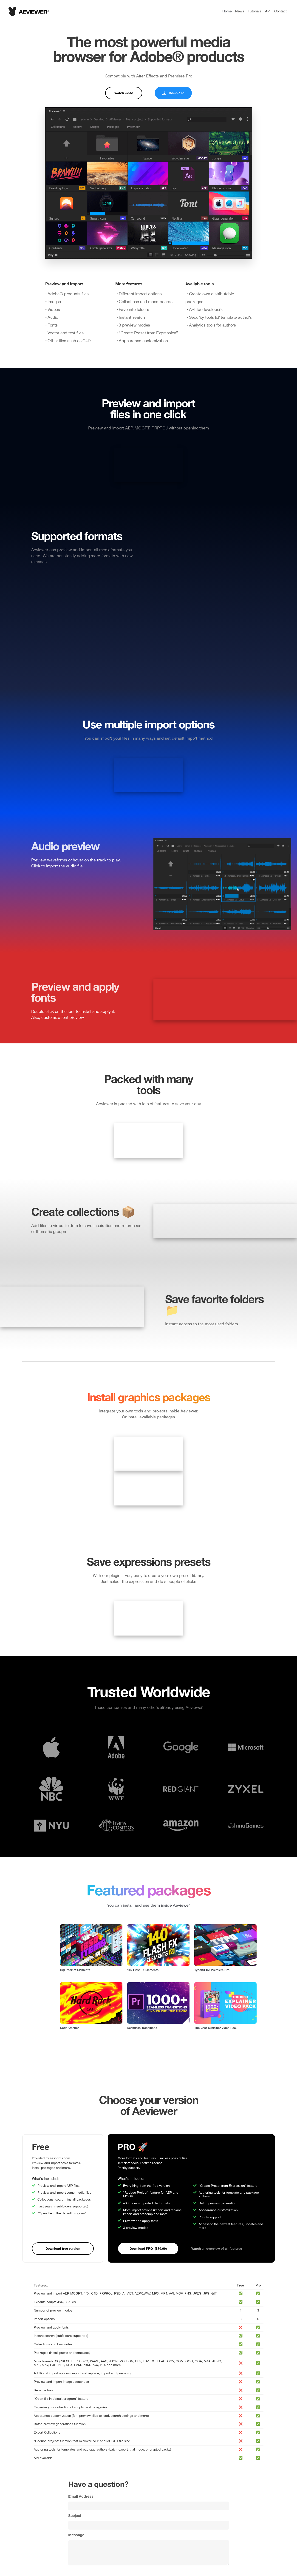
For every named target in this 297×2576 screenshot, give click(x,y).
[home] (28, 11)
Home (227, 11)
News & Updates (124, 2549)
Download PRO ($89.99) (148, 2147)
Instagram (227, 2549)
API (268, 11)
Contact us (180, 2572)
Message (76, 2434)
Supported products (126, 2557)
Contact (280, 11)
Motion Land (71, 2557)
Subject (74, 2414)
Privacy (178, 2564)
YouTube (226, 2564)
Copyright (180, 2557)
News (239, 11)
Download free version (62, 2147)
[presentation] (103, 2476)
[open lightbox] (123, 93)
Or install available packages (148, 1315)
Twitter (224, 2557)
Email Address (80, 2395)
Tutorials (254, 11)
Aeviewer (69, 2549)
